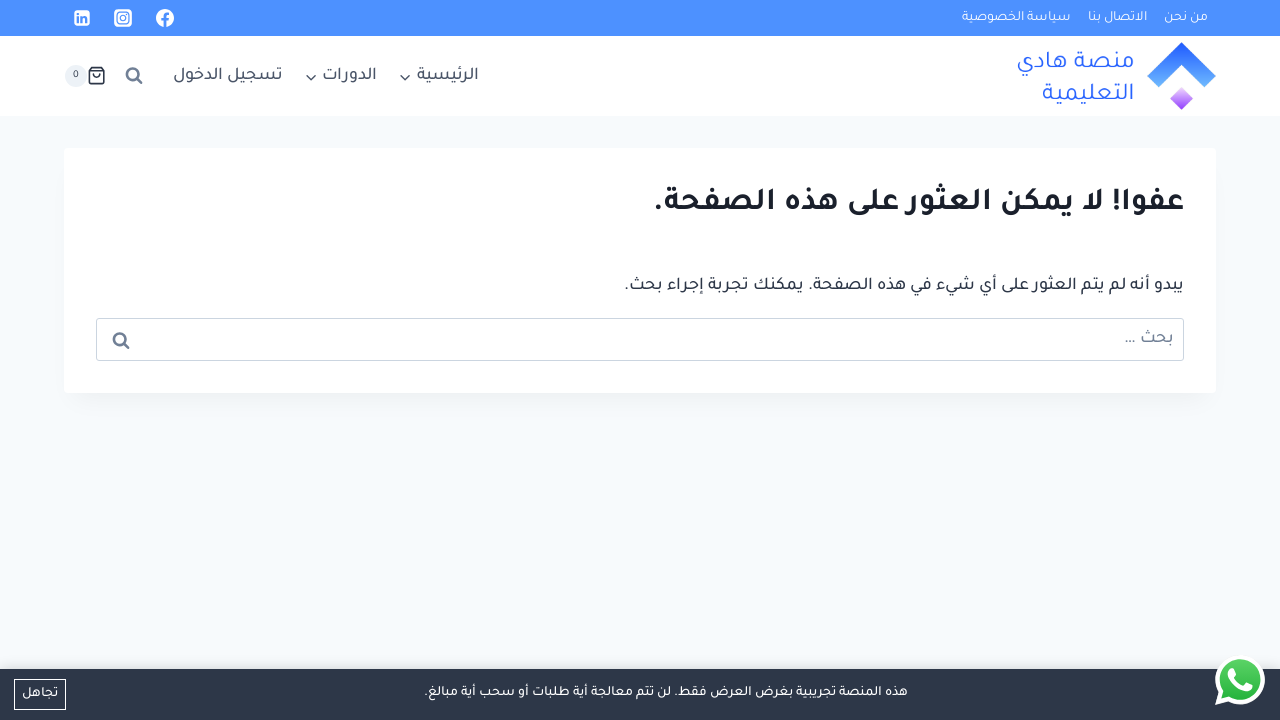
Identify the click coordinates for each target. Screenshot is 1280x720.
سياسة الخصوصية (1016, 18)
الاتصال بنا (1117, 18)
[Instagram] (123, 18)
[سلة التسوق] (85, 76)
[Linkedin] (82, 18)
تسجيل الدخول (228, 76)
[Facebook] (165, 18)
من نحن (1186, 18)
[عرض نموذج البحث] (134, 76)
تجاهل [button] (40, 694)
